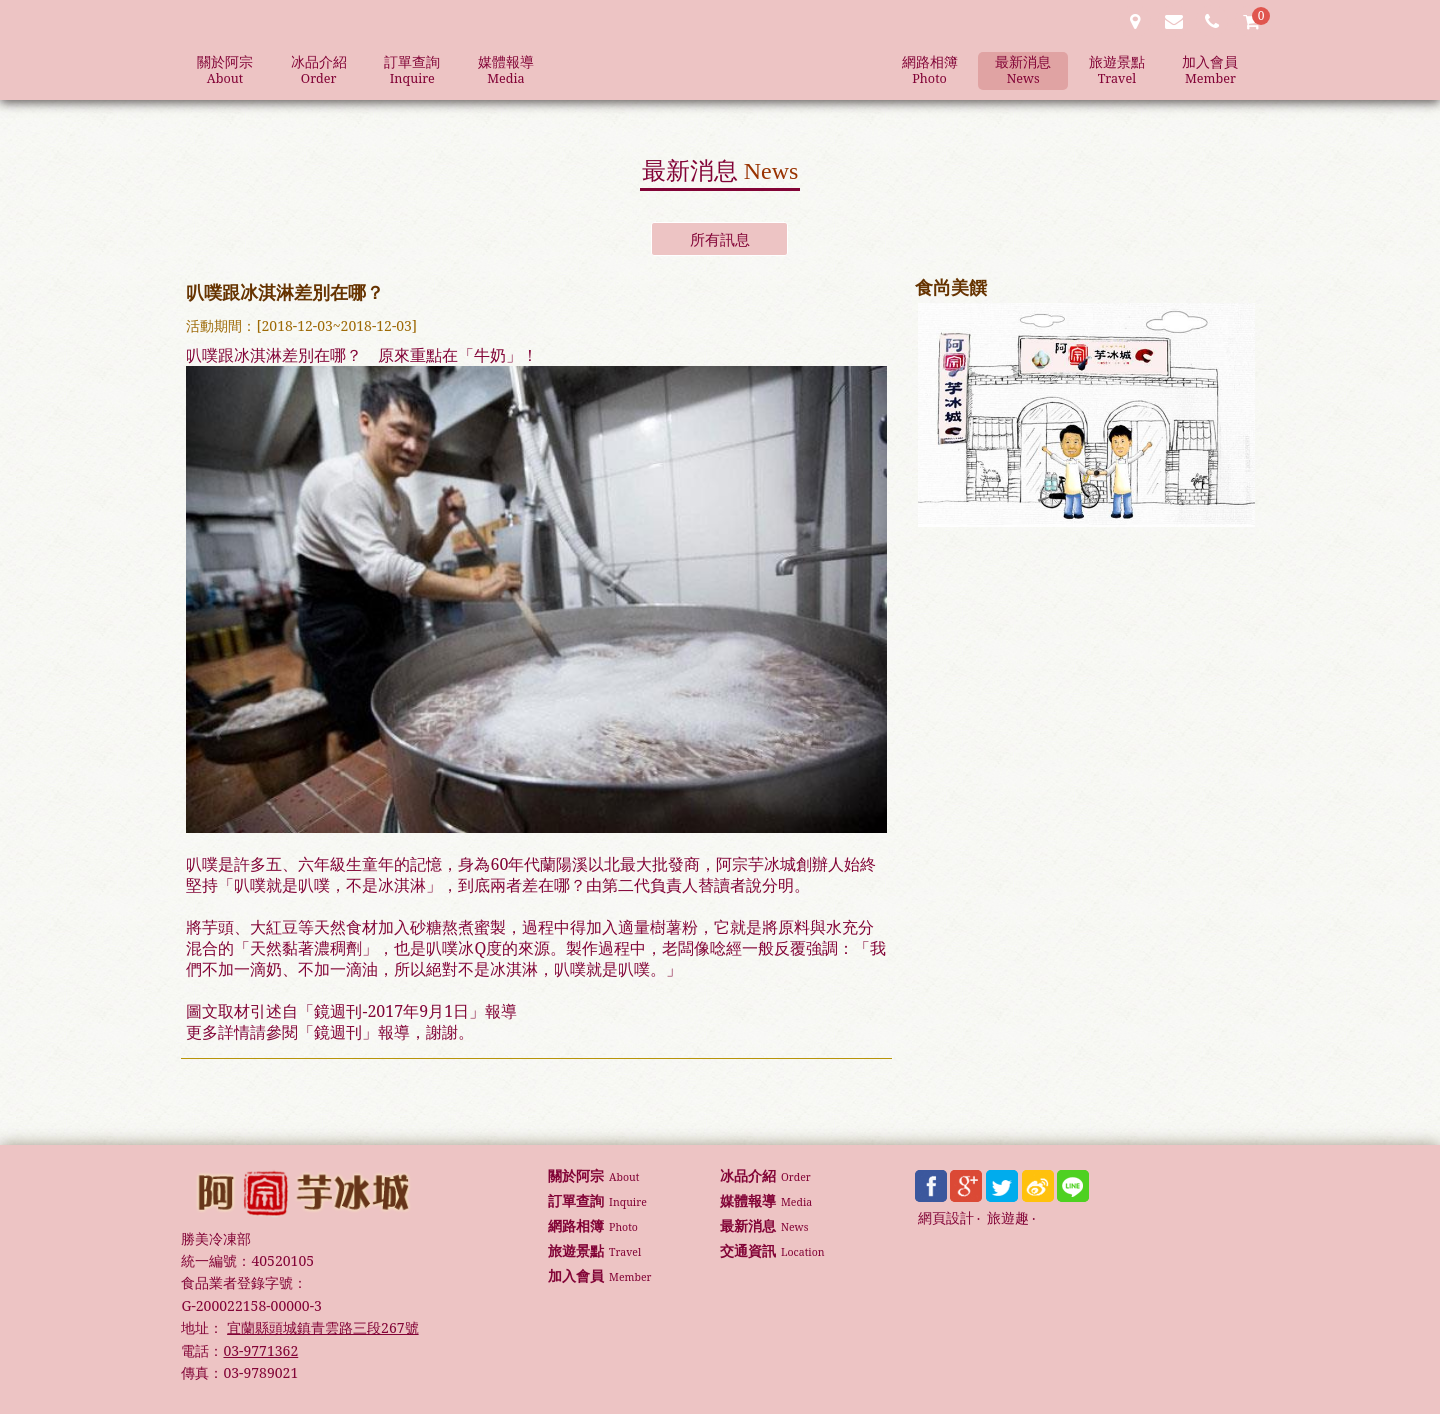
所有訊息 (720, 239)
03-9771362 (260, 1350)
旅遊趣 (1008, 1218)
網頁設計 (946, 1218)
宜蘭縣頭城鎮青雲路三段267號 (322, 1327)
